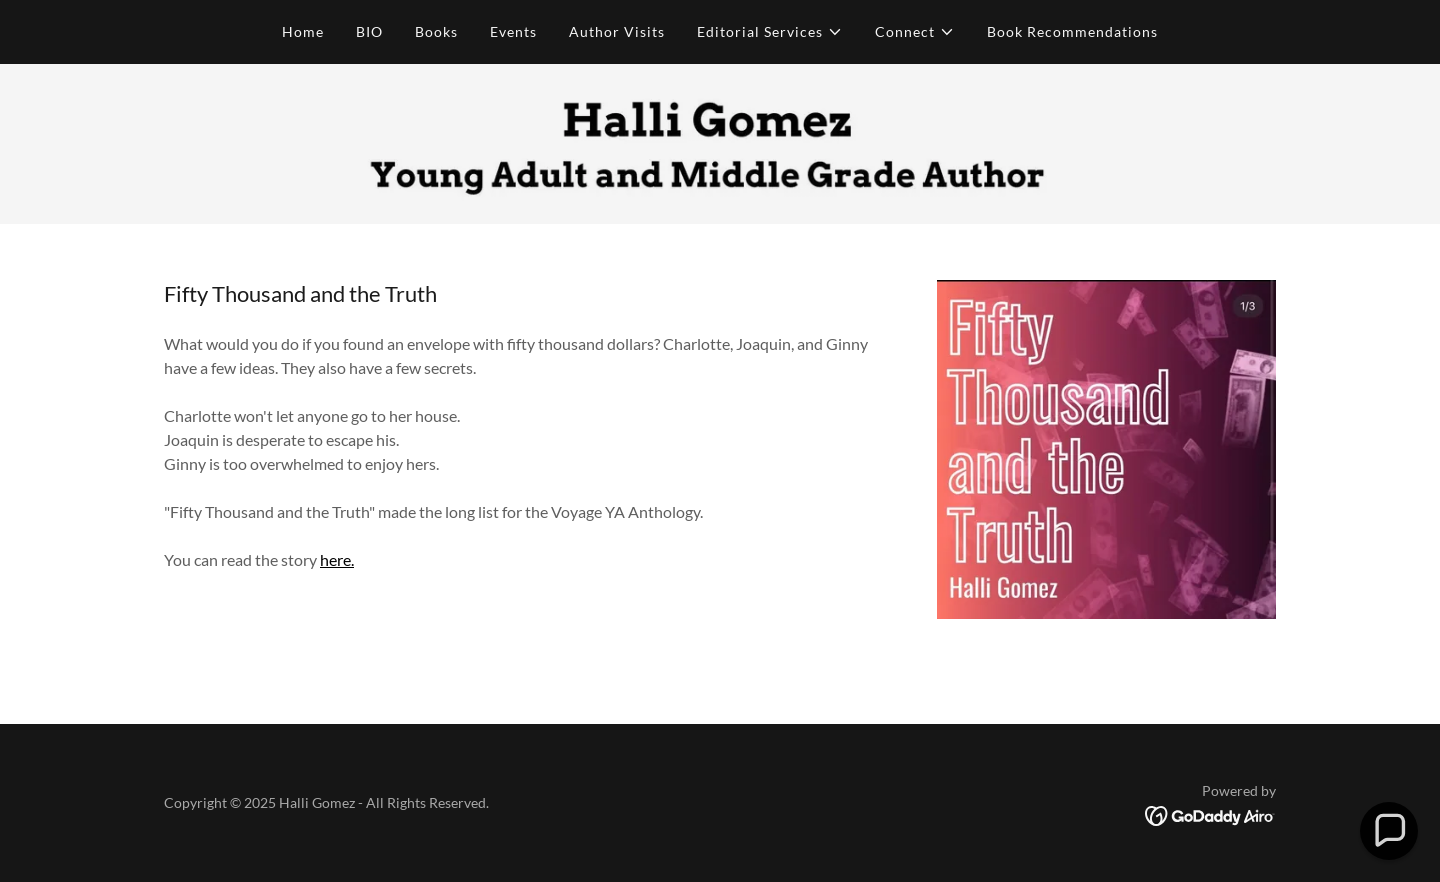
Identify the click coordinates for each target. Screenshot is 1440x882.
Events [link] (513, 31)
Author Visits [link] (617, 31)
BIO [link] (369, 31)
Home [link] (303, 31)
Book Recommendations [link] (1072, 31)
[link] (1210, 814)
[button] (770, 32)
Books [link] (436, 31)
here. (337, 559)
